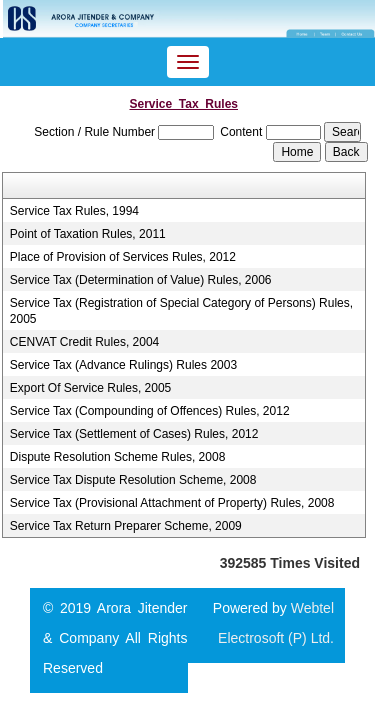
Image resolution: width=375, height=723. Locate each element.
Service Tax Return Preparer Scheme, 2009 (126, 526)
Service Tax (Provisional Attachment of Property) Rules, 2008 (172, 503)
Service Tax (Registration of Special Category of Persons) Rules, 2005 (181, 311)
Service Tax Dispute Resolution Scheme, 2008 (133, 480)
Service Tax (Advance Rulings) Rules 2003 (123, 365)
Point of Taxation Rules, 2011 (88, 234)
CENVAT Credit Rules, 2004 (84, 342)
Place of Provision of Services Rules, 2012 (123, 257)
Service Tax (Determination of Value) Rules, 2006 (141, 280)
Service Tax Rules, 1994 (74, 211)
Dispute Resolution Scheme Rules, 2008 (117, 457)
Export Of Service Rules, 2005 (90, 388)
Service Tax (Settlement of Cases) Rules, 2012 (134, 434)
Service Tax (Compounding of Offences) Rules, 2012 (150, 411)
